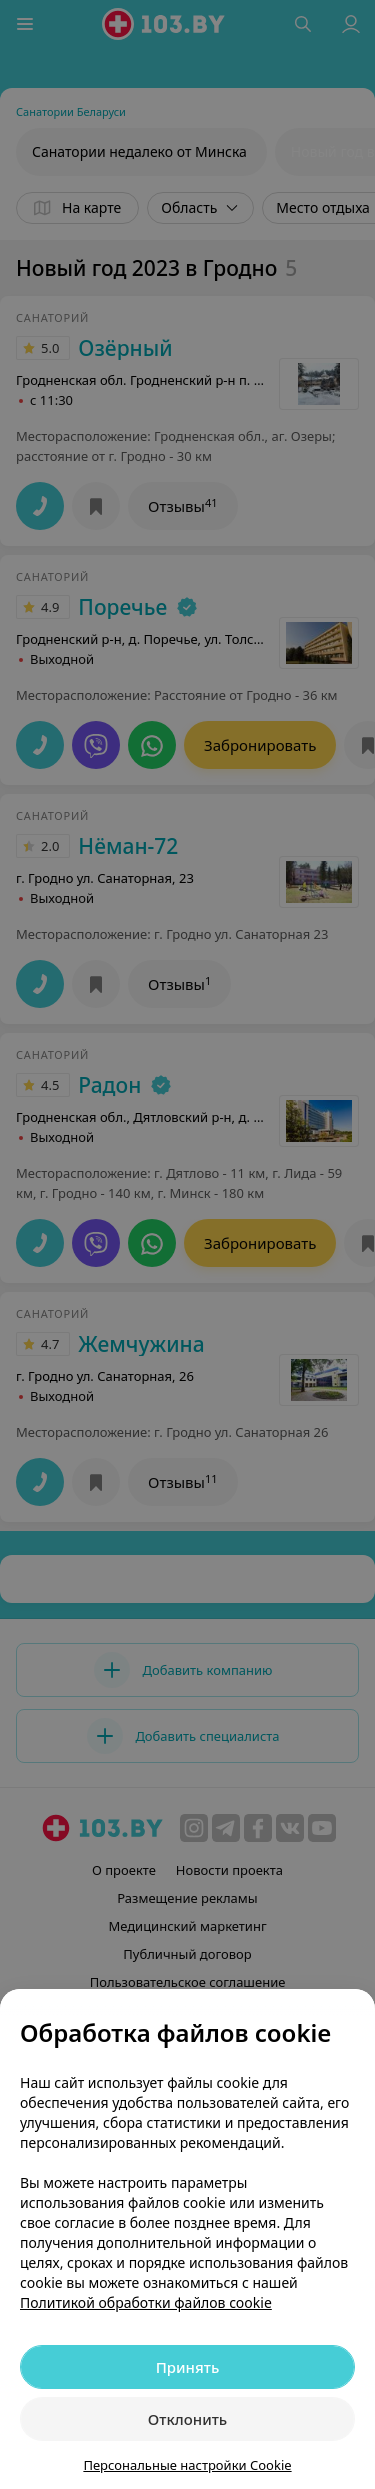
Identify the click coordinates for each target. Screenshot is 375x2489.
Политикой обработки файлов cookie (146, 2302)
